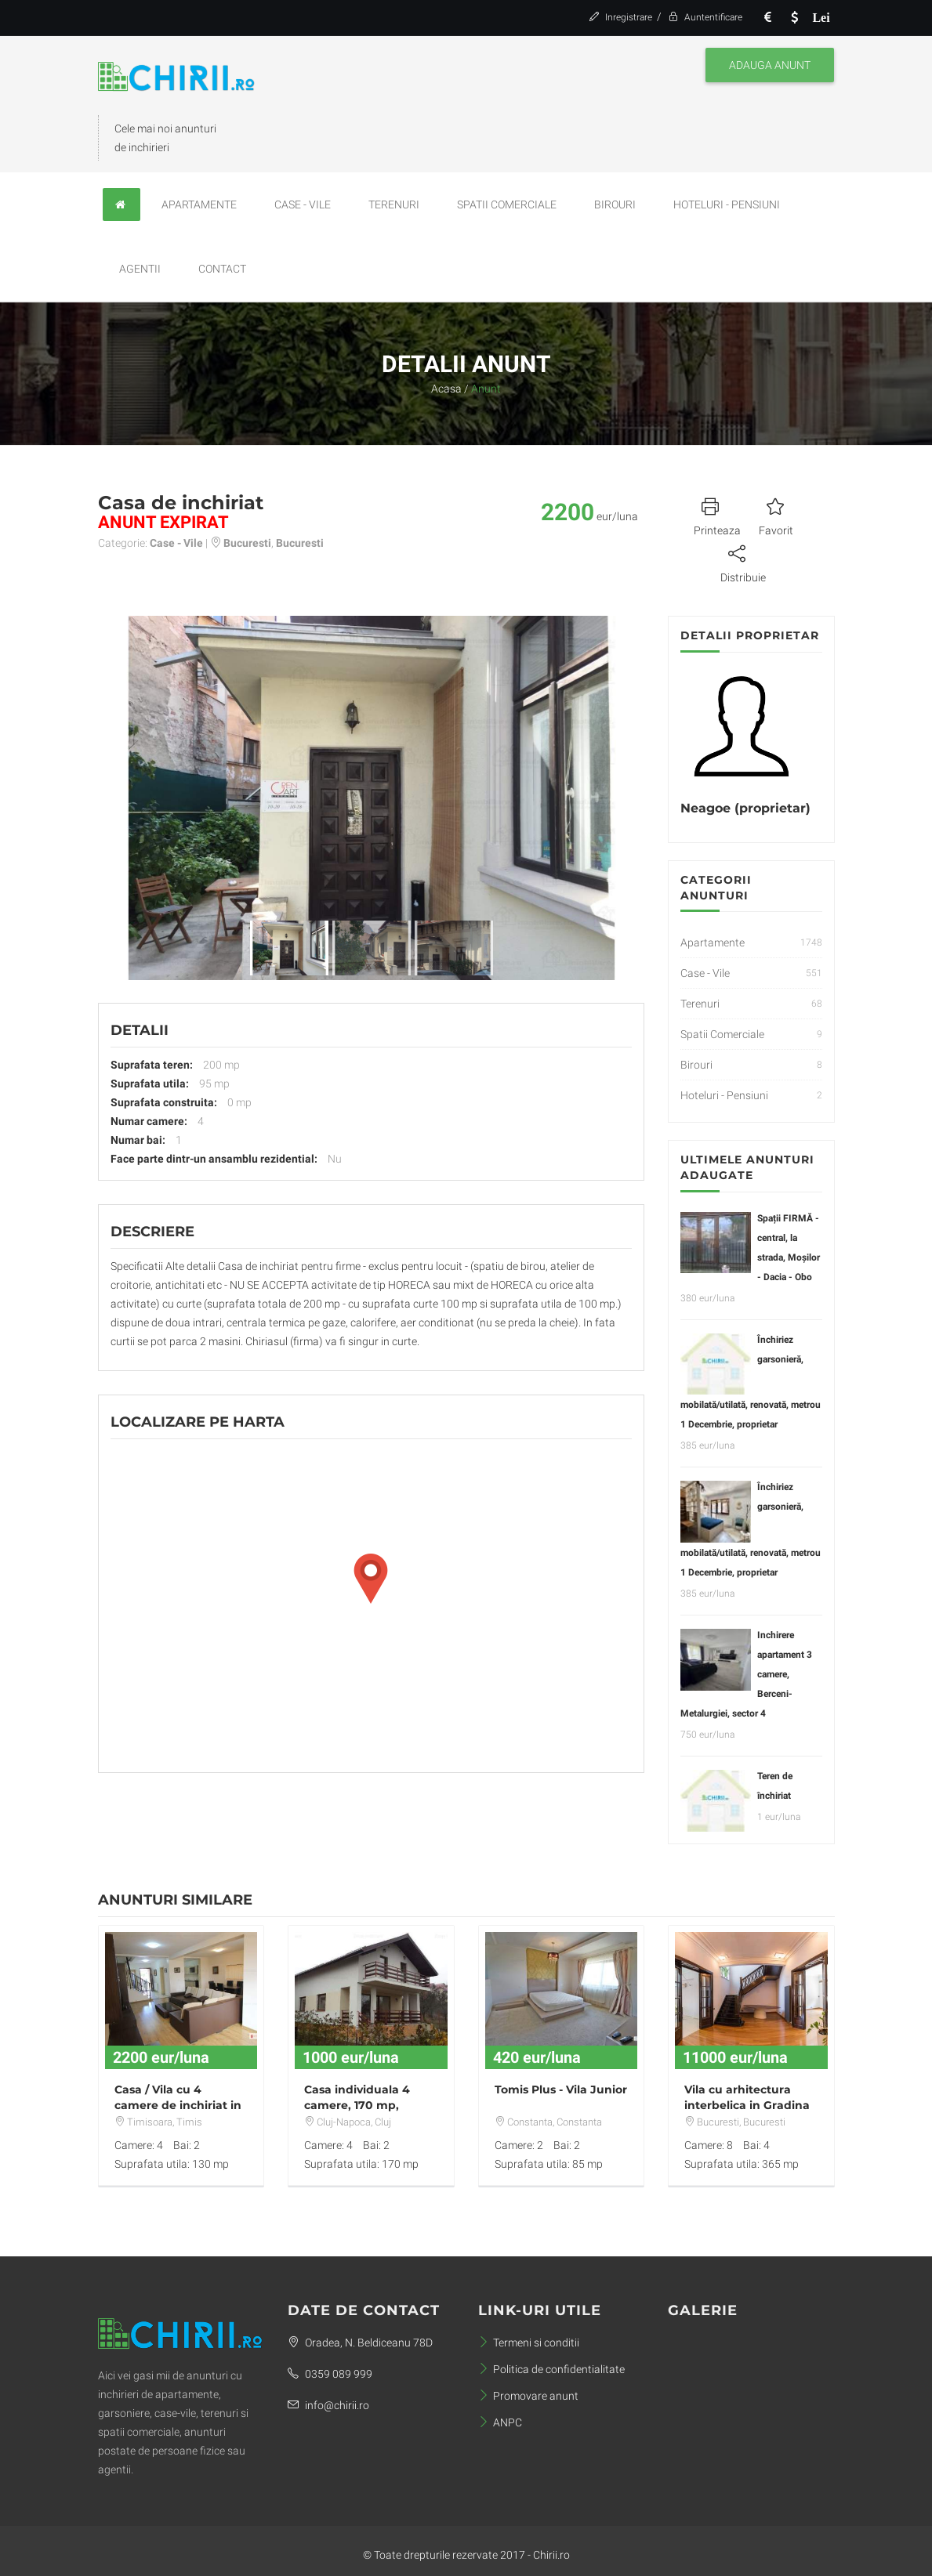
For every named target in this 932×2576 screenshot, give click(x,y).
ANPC (500, 2422)
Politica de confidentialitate (551, 2369)
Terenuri (393, 204)
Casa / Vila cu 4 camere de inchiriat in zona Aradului (177, 2105)
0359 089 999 (330, 2374)
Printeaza (717, 515)
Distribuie (743, 562)
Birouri (615, 204)
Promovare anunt (528, 2396)
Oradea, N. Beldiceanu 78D (360, 2342)
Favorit (776, 515)
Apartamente (199, 204)
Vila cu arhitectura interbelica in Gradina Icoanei (747, 2105)
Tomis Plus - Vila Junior (561, 2089)
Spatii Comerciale (507, 204)
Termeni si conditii (528, 2342)
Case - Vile (302, 204)
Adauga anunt (770, 65)
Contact (222, 268)
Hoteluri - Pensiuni (726, 204)
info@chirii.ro (328, 2405)
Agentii (140, 268)
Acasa (446, 388)
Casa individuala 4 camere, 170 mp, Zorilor (357, 2105)
